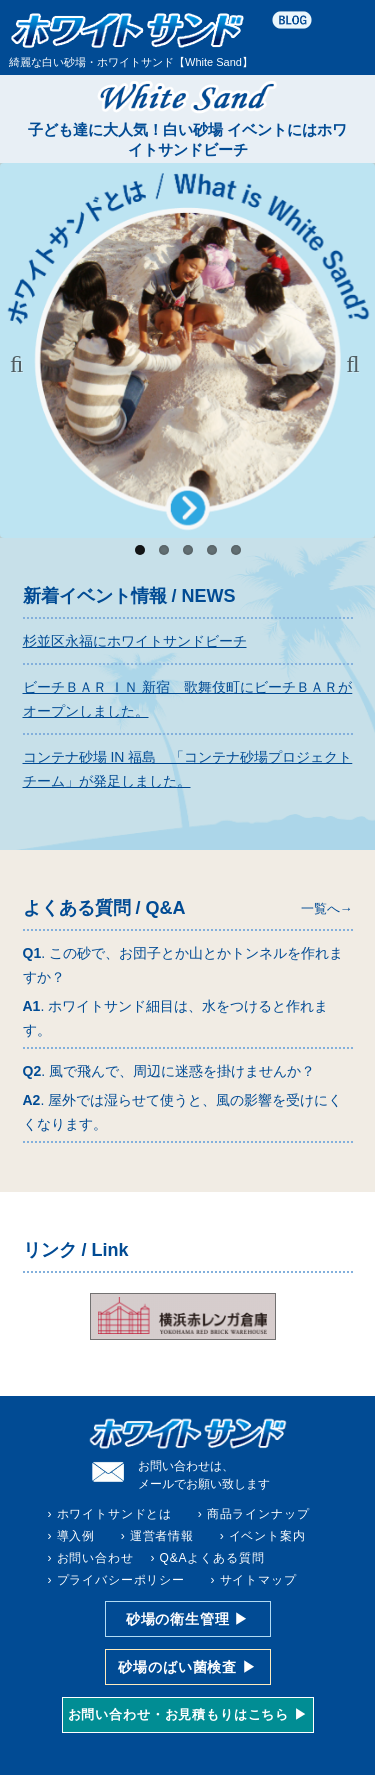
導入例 (76, 1536)
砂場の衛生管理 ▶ (187, 1619)
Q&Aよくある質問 (212, 1558)
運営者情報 (162, 1536)
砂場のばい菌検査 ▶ (187, 1667)
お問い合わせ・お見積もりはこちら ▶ (188, 1714)
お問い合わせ (95, 1558)
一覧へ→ (327, 908)
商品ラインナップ (258, 1514)
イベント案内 (267, 1536)
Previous (22, 364)
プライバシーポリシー (121, 1580)
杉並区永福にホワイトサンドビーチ (135, 641)
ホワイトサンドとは (115, 1514)
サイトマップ (258, 1580)
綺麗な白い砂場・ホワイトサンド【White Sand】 (131, 39)
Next (353, 364)
